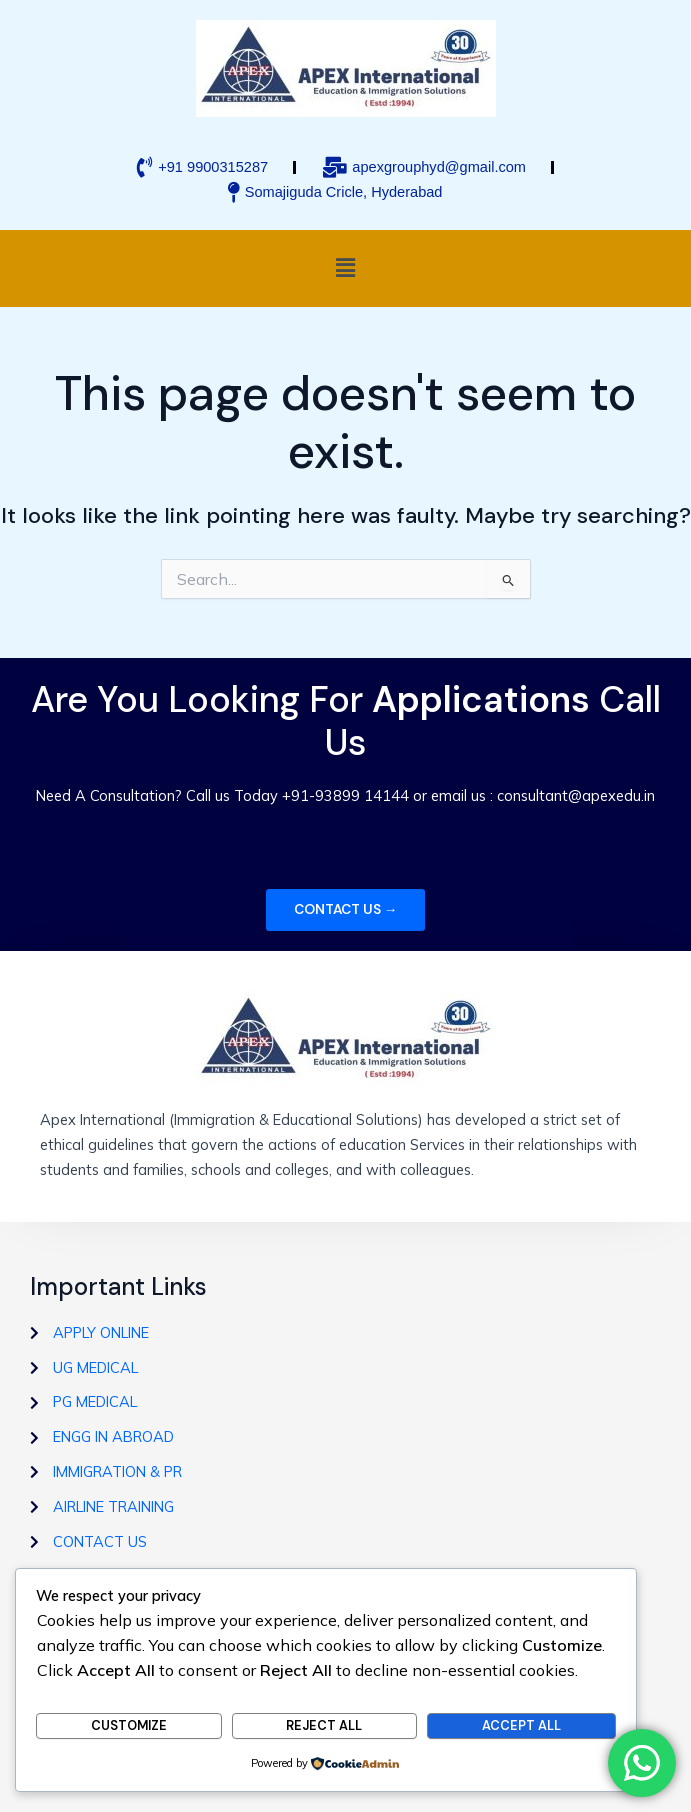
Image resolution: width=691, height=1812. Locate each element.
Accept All (521, 1725)
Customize (129, 1725)
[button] (345, 268)
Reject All (324, 1725)
